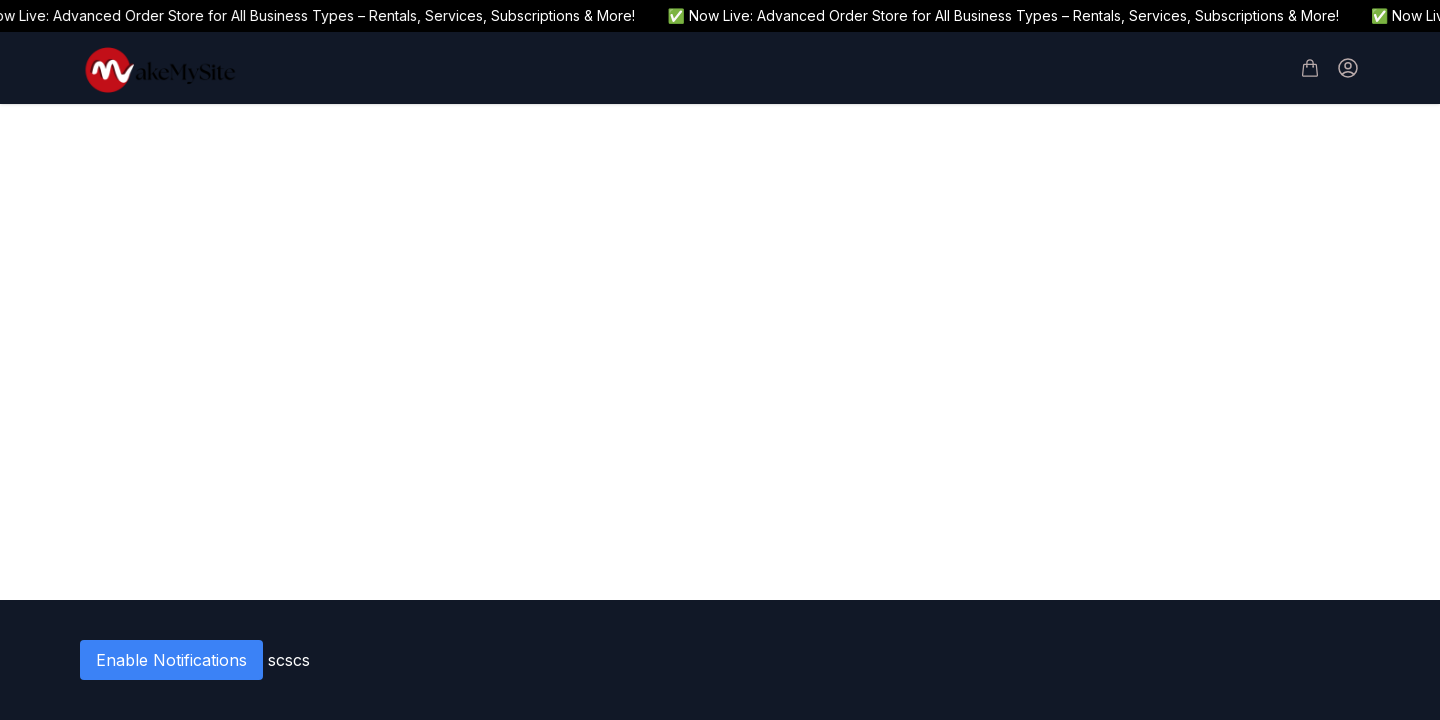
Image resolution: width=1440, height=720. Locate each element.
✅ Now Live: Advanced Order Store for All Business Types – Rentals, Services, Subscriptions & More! (1008, 15)
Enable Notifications (171, 660)
